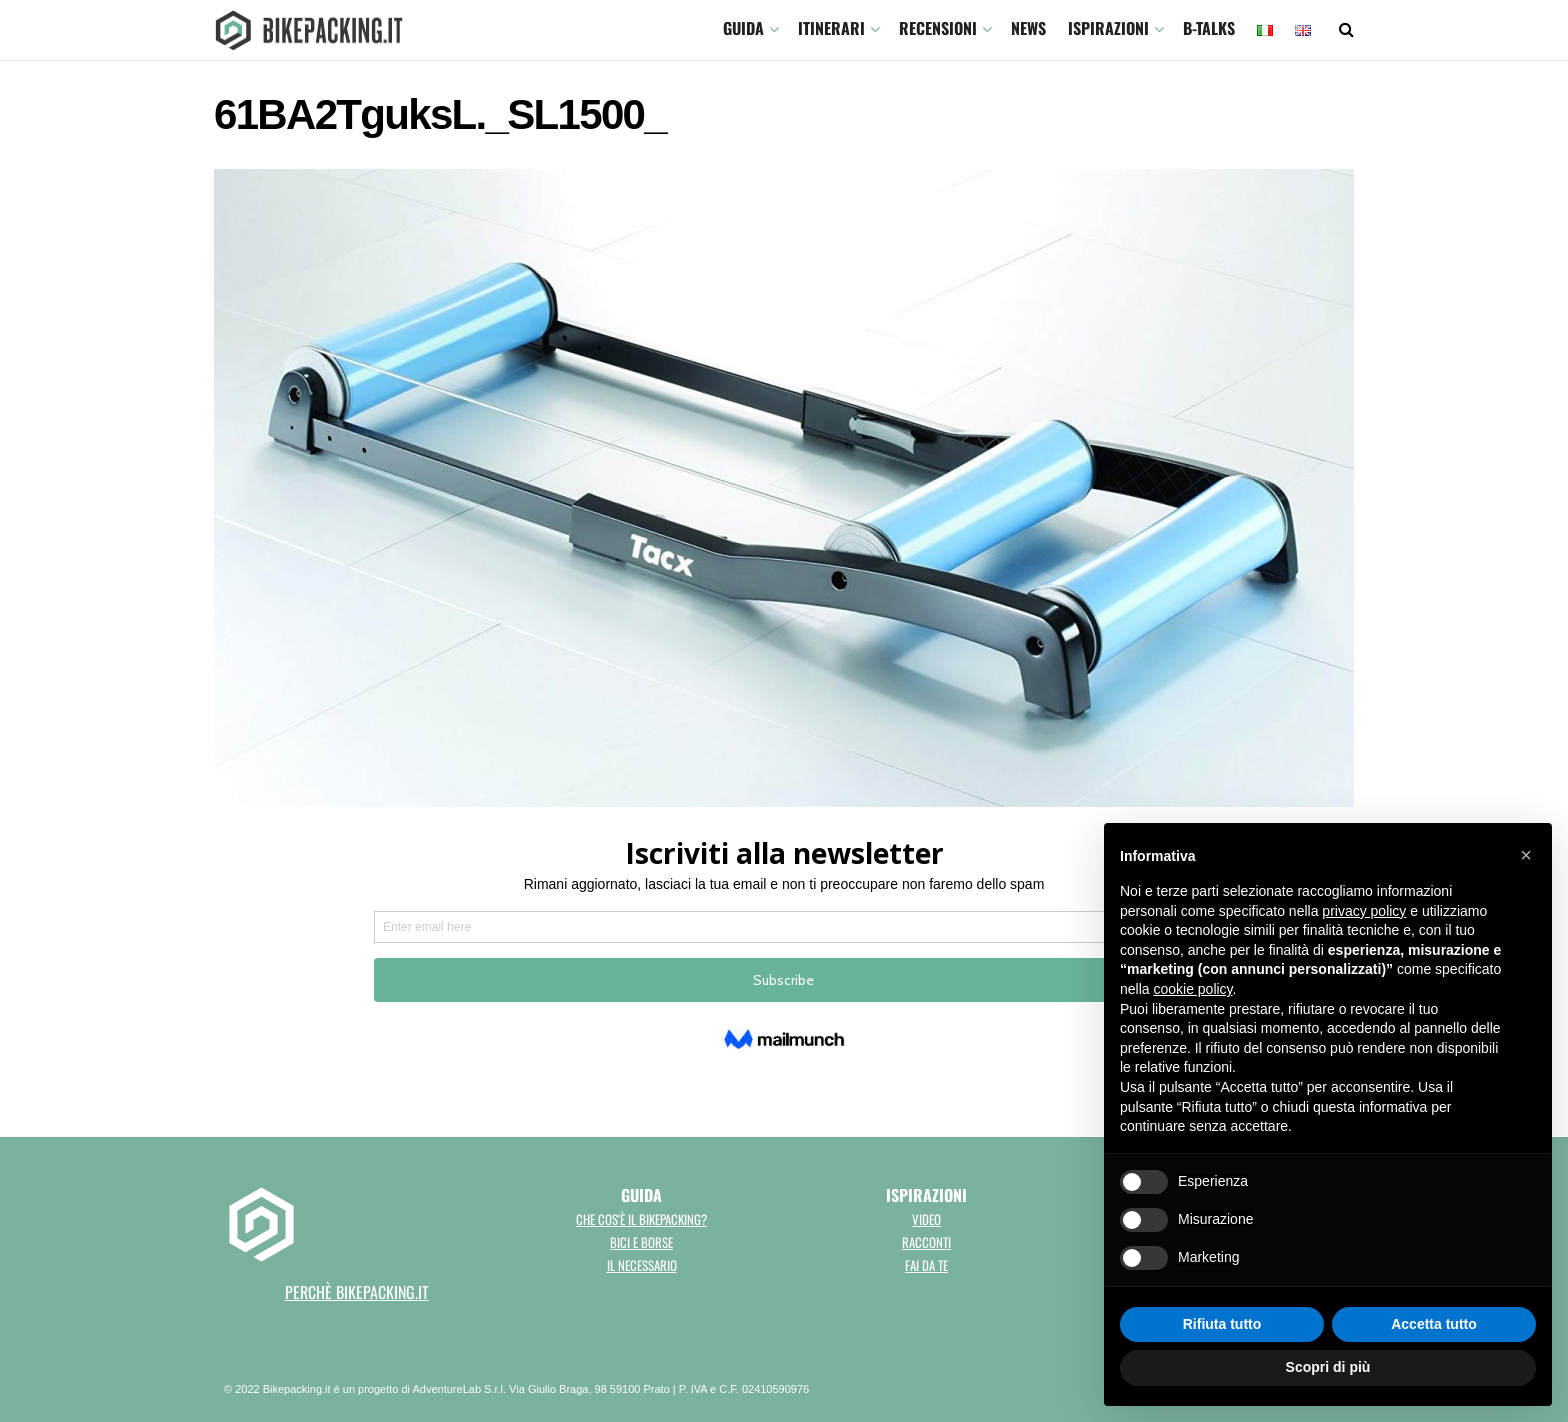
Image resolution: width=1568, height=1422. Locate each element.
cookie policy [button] (1192, 989)
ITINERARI (831, 28)
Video (926, 1219)
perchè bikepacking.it (357, 1292)
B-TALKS (1209, 28)
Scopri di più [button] (1328, 1367)
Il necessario (642, 1265)
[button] (1526, 855)
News (1028, 28)
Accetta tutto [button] (1434, 1324)
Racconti (926, 1242)
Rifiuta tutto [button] (1222, 1324)
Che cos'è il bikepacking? (641, 1219)
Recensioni (938, 28)
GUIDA (743, 28)
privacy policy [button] (1364, 911)
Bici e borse (641, 1242)
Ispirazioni (1108, 28)
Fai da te (926, 1265)
